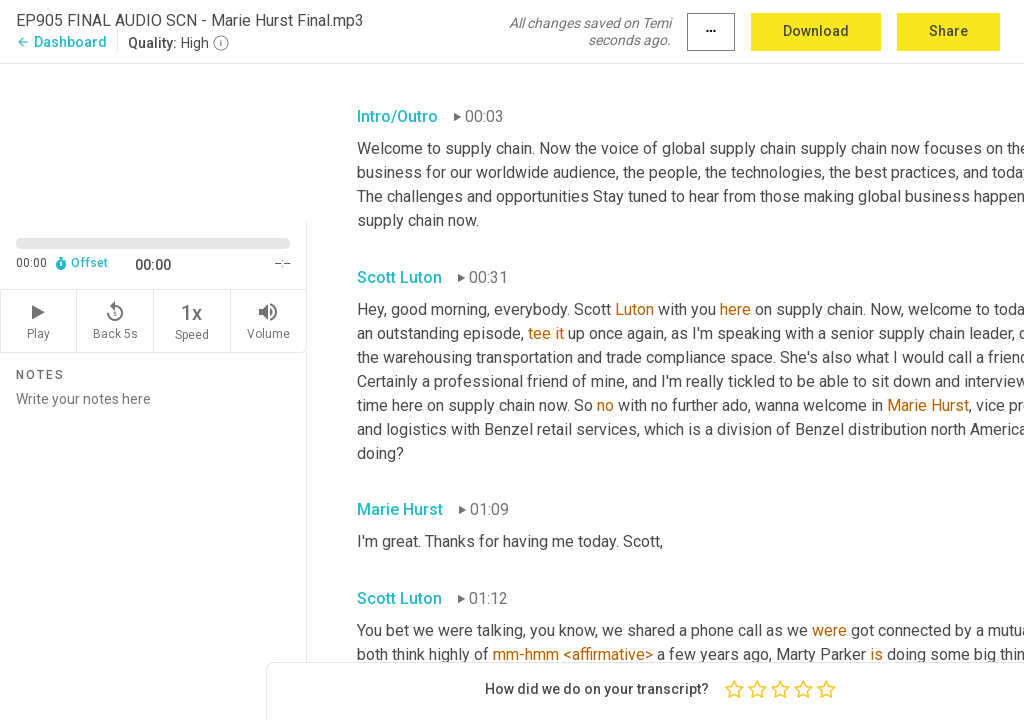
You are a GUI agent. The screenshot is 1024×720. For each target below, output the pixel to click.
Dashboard (61, 42)
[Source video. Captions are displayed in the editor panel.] (153, 141)
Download (816, 31)
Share (948, 31)
